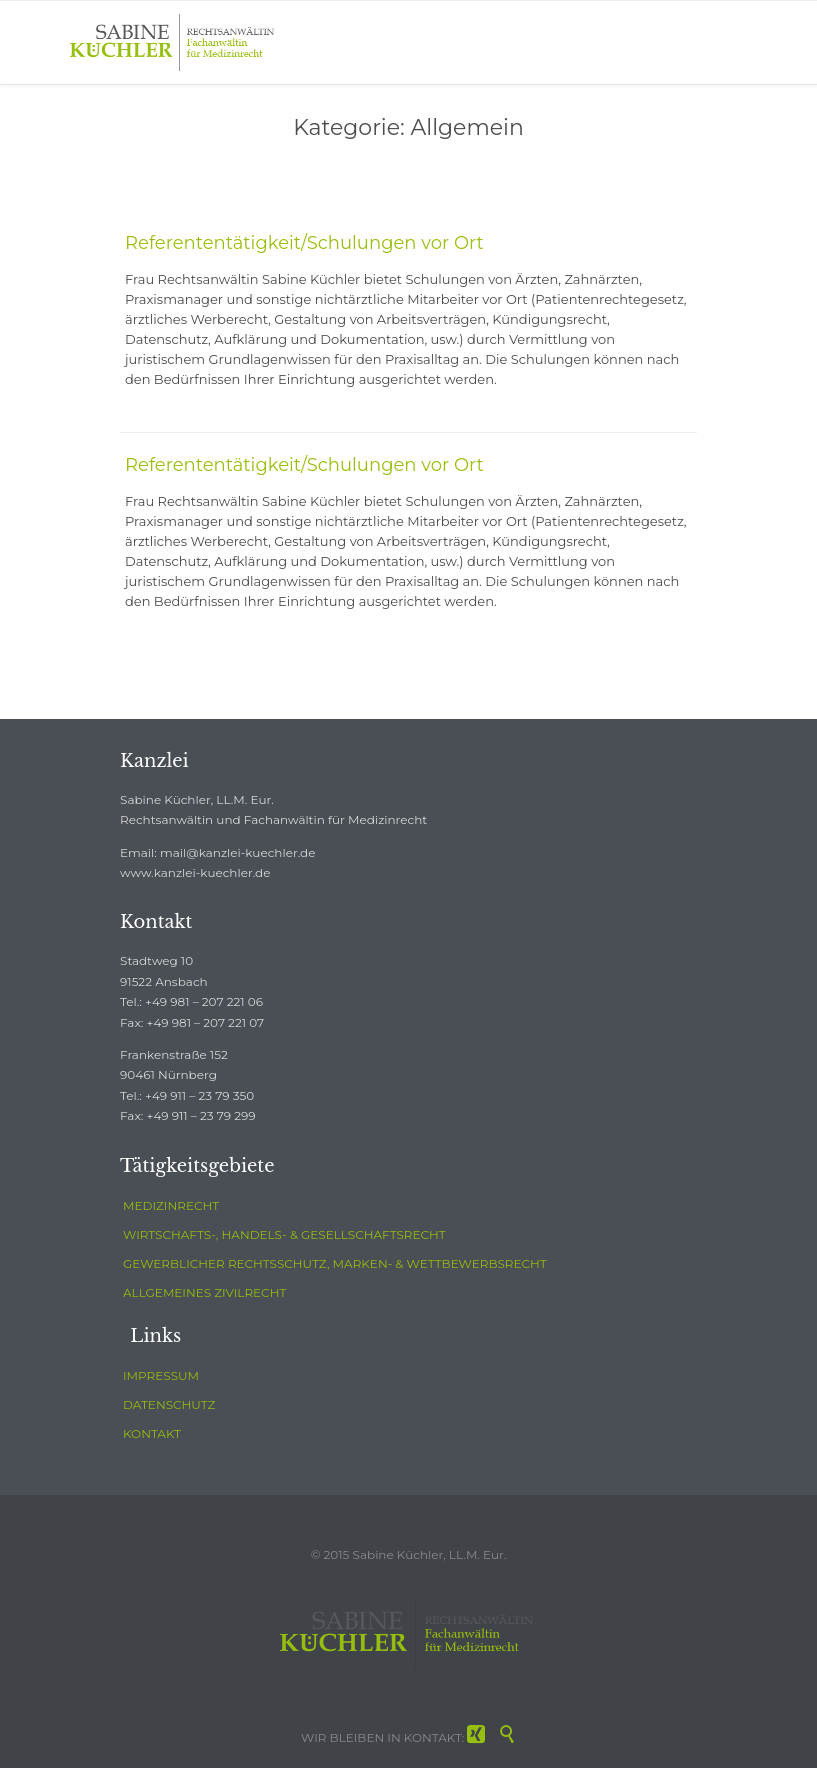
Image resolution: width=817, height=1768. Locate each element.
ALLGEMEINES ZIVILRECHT (204, 1292)
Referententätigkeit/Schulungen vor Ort (304, 243)
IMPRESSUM (161, 1375)
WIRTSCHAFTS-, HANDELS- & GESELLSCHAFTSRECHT (284, 1234)
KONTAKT (152, 1433)
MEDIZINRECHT (171, 1205)
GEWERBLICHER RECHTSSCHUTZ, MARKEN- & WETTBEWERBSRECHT (335, 1263)
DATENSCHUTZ (169, 1404)
